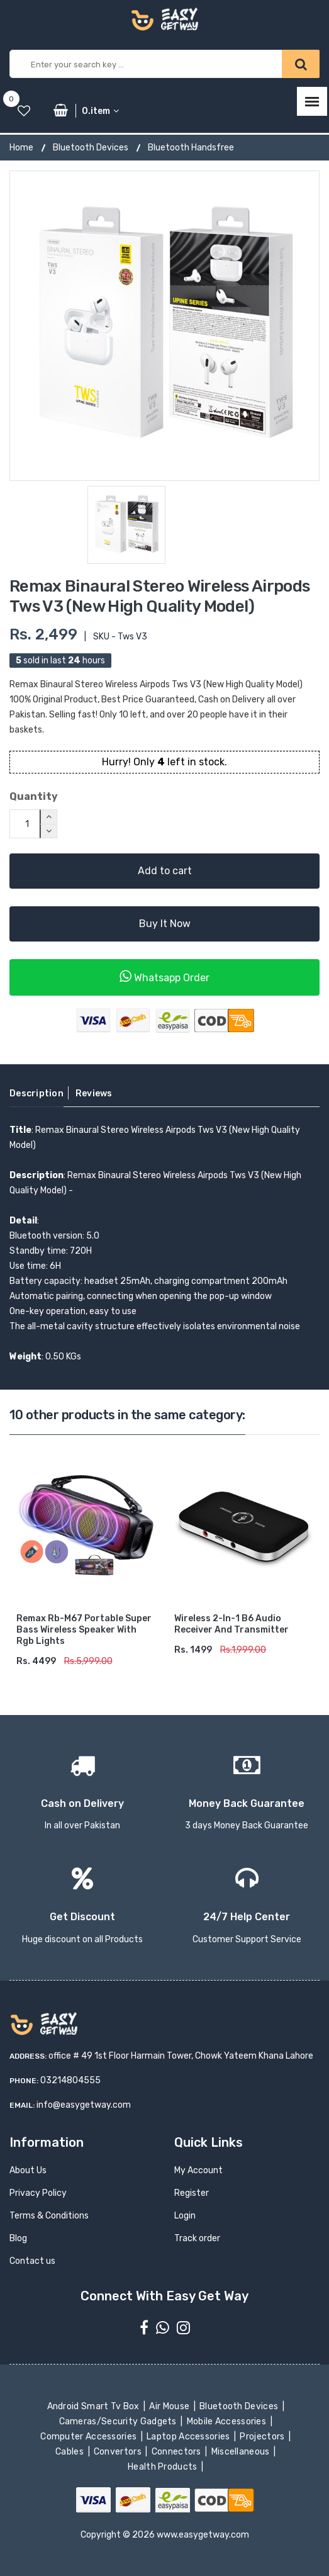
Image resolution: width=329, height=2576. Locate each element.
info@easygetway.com (83, 2105)
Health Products (163, 2466)
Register (191, 2193)
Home (21, 147)
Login (185, 2215)
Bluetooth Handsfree (191, 147)
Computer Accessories (89, 2436)
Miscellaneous (241, 2451)
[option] (164, 326)
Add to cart (165, 871)
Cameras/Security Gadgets (119, 2421)
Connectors (177, 2451)
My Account (198, 2170)
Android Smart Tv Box (94, 2406)
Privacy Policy (38, 2193)
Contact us (32, 2261)
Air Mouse (170, 2406)
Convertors (119, 2451)
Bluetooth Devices (90, 147)
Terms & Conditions (49, 2215)
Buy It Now (165, 924)
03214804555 (70, 2080)
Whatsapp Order (164, 976)
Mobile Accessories (227, 2421)
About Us (28, 2170)
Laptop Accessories (189, 2436)
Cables (70, 2451)
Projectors (263, 2436)
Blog (18, 2238)
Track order (197, 2238)
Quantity (33, 796)
